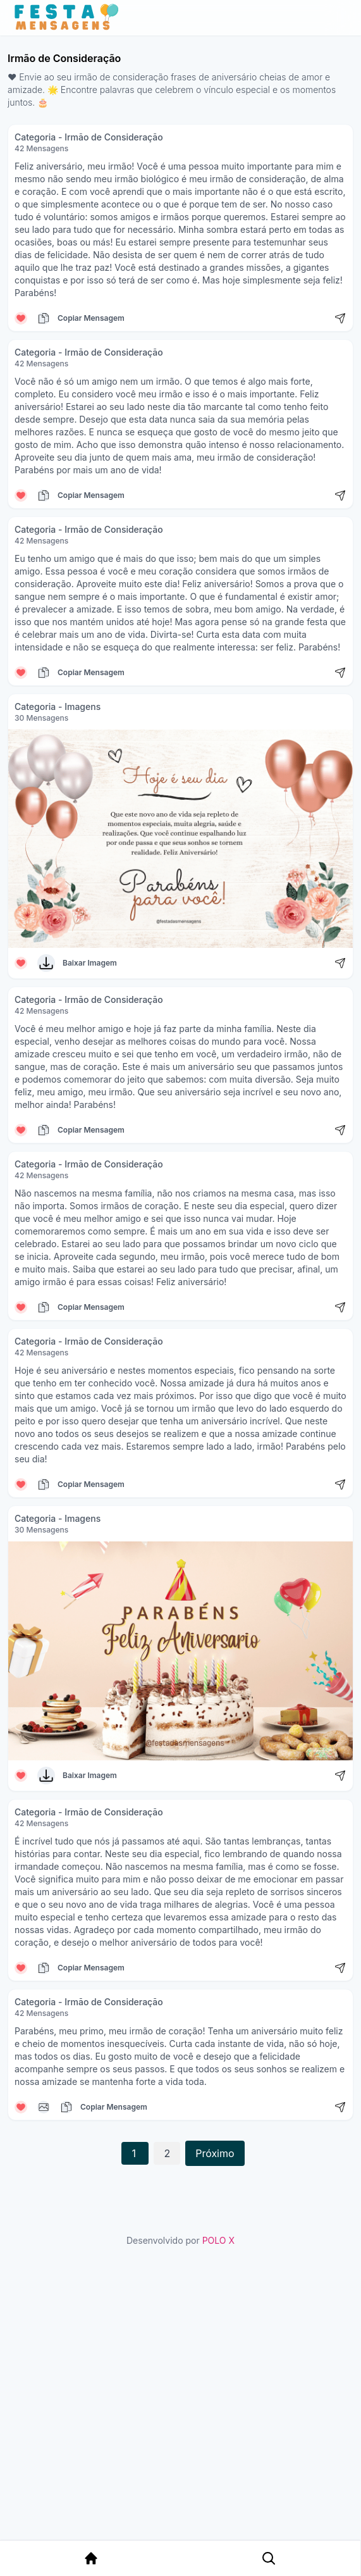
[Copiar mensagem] (43, 318)
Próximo (214, 2153)
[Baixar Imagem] (46, 963)
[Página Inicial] (91, 2558)
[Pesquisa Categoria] (267, 2558)
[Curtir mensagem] (21, 318)
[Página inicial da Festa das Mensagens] (69, 17)
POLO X (218, 2240)
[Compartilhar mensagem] (340, 318)
